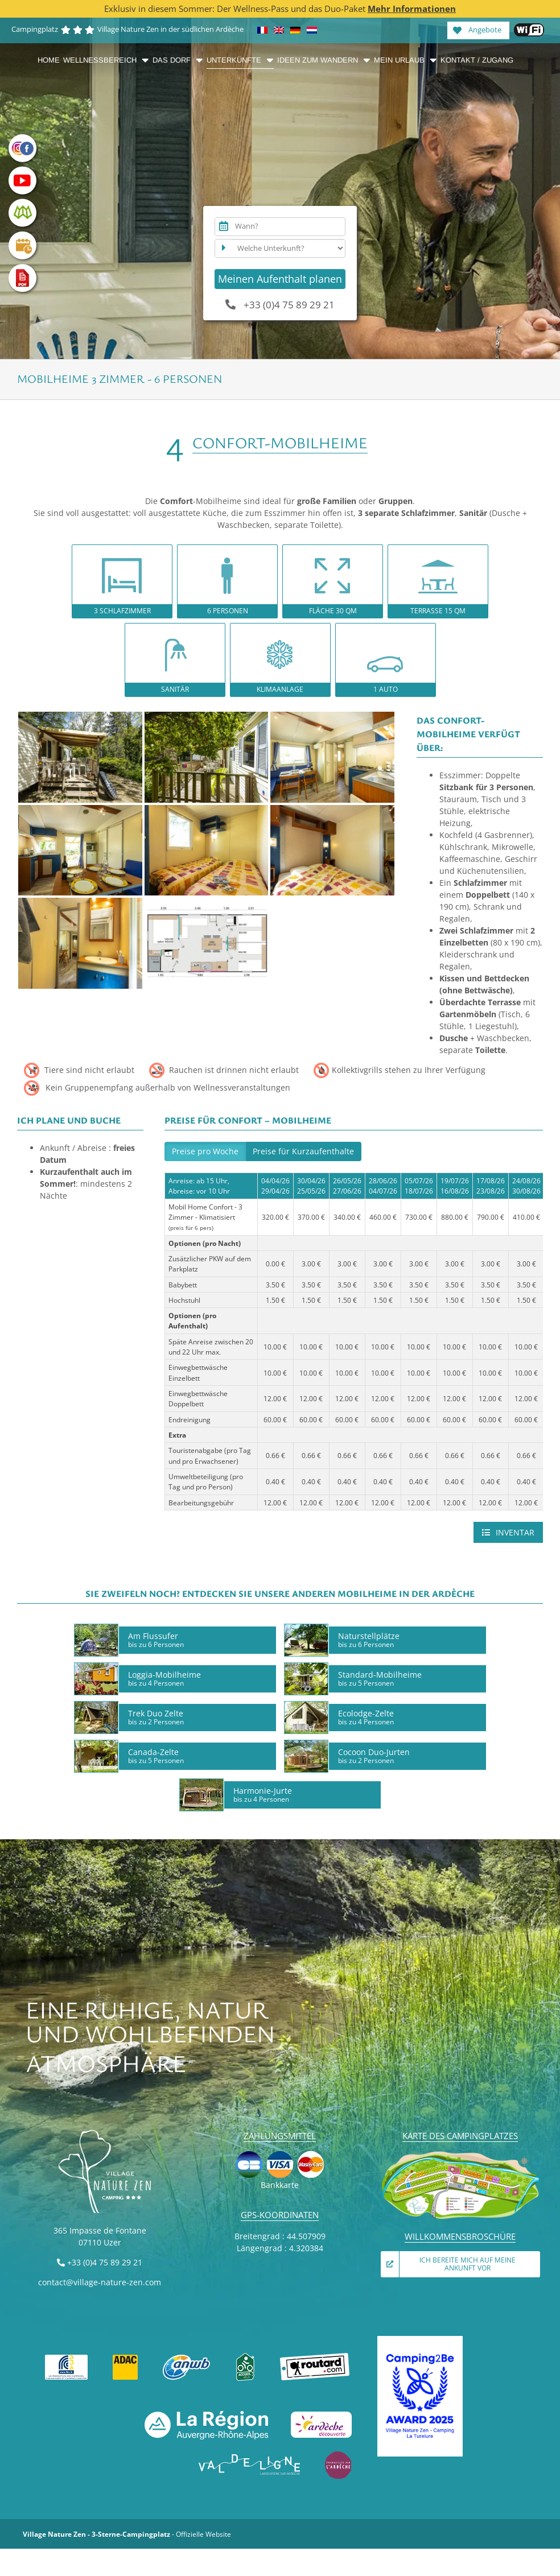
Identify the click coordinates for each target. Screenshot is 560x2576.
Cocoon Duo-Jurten (374, 1756)
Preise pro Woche (205, 1151)
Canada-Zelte (156, 1756)
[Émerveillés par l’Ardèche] (338, 2454)
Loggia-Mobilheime (164, 1678)
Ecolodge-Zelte (366, 1717)
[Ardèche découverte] (321, 2414)
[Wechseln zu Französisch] (262, 30)
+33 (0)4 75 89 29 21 (280, 304)
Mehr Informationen (412, 8)
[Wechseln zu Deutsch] (295, 30)
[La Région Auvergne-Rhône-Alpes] (206, 2414)
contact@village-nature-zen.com (99, 2282)
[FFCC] (66, 2356)
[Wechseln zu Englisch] (279, 30)
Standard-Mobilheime (380, 1678)
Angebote (477, 29)
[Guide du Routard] (315, 2356)
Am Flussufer (156, 1639)
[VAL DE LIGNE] (250, 2454)
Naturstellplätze (369, 1639)
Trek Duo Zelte (156, 1717)
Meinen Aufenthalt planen (280, 279)
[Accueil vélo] (245, 2356)
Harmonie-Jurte (262, 1794)
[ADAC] (125, 2356)
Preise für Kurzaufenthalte (303, 1151)
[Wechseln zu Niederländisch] (312, 30)
